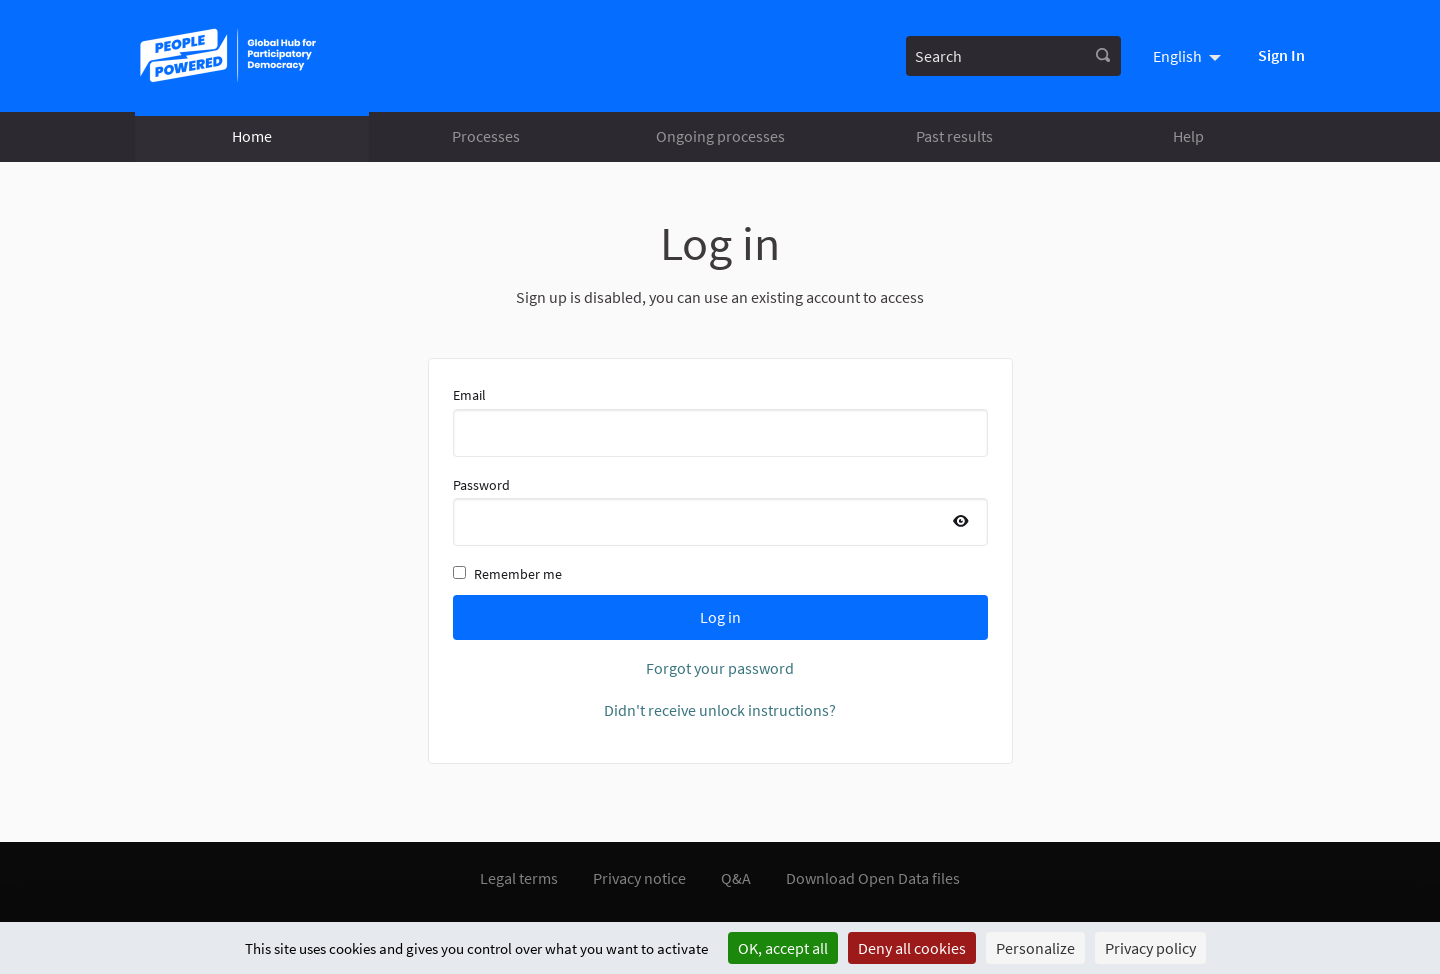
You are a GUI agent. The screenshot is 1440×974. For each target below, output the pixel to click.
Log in (720, 617)
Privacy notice (639, 878)
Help (1188, 136)
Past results (954, 136)
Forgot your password (720, 668)
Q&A (736, 878)
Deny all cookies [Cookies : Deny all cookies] (912, 948)
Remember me (507, 574)
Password (720, 511)
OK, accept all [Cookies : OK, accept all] (783, 948)
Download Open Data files (873, 878)
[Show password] (961, 522)
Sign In (1281, 55)
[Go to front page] (232, 56)
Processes (486, 136)
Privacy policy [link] (1150, 948)
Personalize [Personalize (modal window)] (1035, 948)
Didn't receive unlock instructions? (720, 710)
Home (252, 136)
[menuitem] (1189, 56)
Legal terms (519, 878)
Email (720, 421)
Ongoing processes (720, 136)
